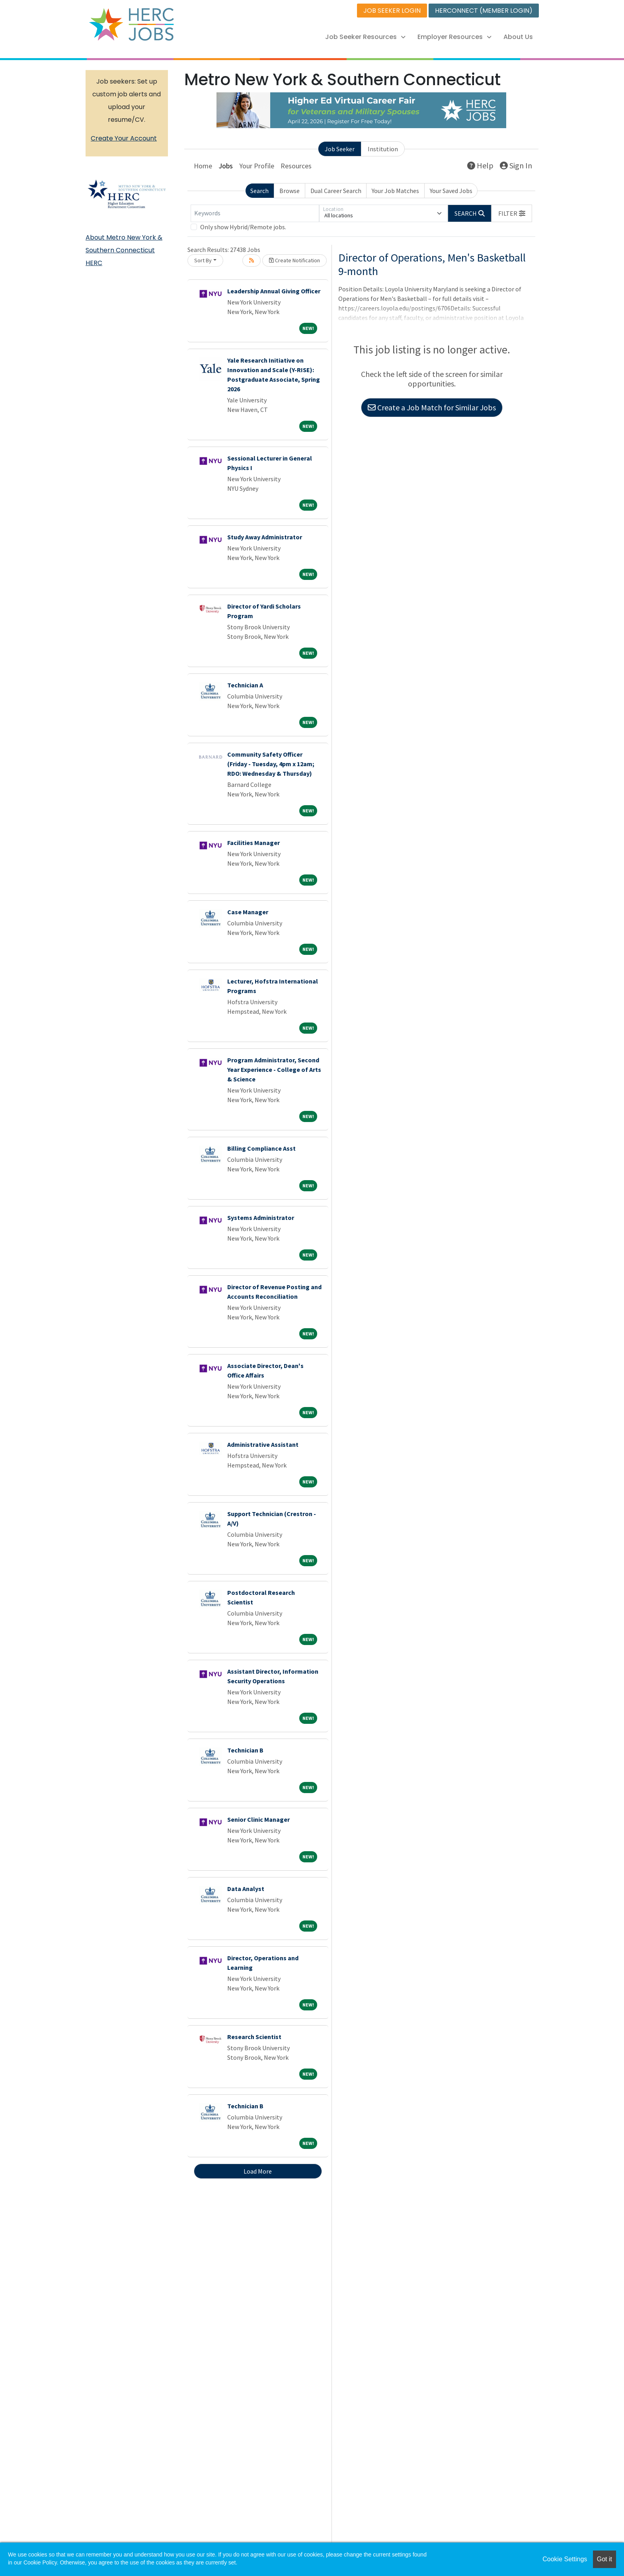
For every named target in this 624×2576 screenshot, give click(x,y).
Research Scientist (254, 2037)
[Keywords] (255, 213)
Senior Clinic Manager (258, 1819)
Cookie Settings (564, 2559)
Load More (258, 2171)
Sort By (203, 260)
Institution (383, 149)
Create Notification (294, 260)
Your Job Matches (395, 191)
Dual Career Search (335, 191)
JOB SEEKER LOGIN (392, 10)
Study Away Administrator (264, 537)
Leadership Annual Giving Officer (273, 291)
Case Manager (247, 912)
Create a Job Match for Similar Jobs (432, 407)
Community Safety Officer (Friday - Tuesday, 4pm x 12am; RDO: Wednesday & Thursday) (270, 763)
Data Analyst (245, 1889)
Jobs (225, 165)
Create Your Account (124, 138)
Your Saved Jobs (451, 191)
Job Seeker (340, 149)
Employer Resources (454, 36)
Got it (604, 2559)
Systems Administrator (260, 1218)
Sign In (516, 165)
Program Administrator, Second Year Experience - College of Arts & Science (274, 1069)
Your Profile (256, 165)
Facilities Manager (253, 843)
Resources (296, 165)
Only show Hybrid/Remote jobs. (243, 227)
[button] (511, 213)
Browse (289, 191)
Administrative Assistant (262, 1444)
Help (480, 165)
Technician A (245, 685)
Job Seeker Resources (365, 36)
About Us (518, 36)
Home (203, 165)
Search (259, 191)
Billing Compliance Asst (261, 1148)
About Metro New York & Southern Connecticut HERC (124, 250)
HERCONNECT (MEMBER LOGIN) (483, 10)
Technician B (245, 1750)
